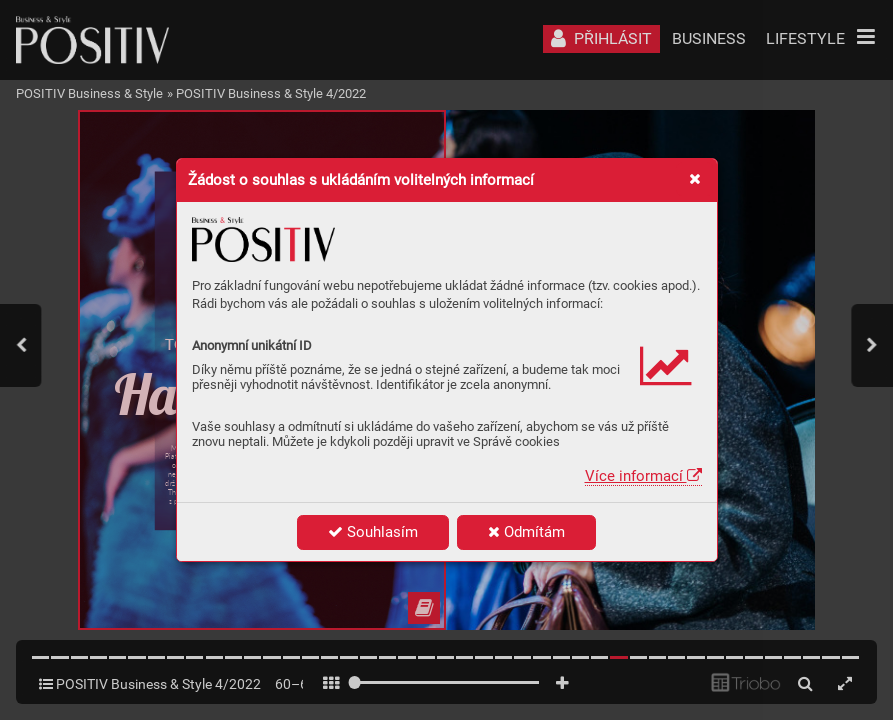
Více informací (643, 476)
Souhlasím (373, 532)
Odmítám (526, 532)
